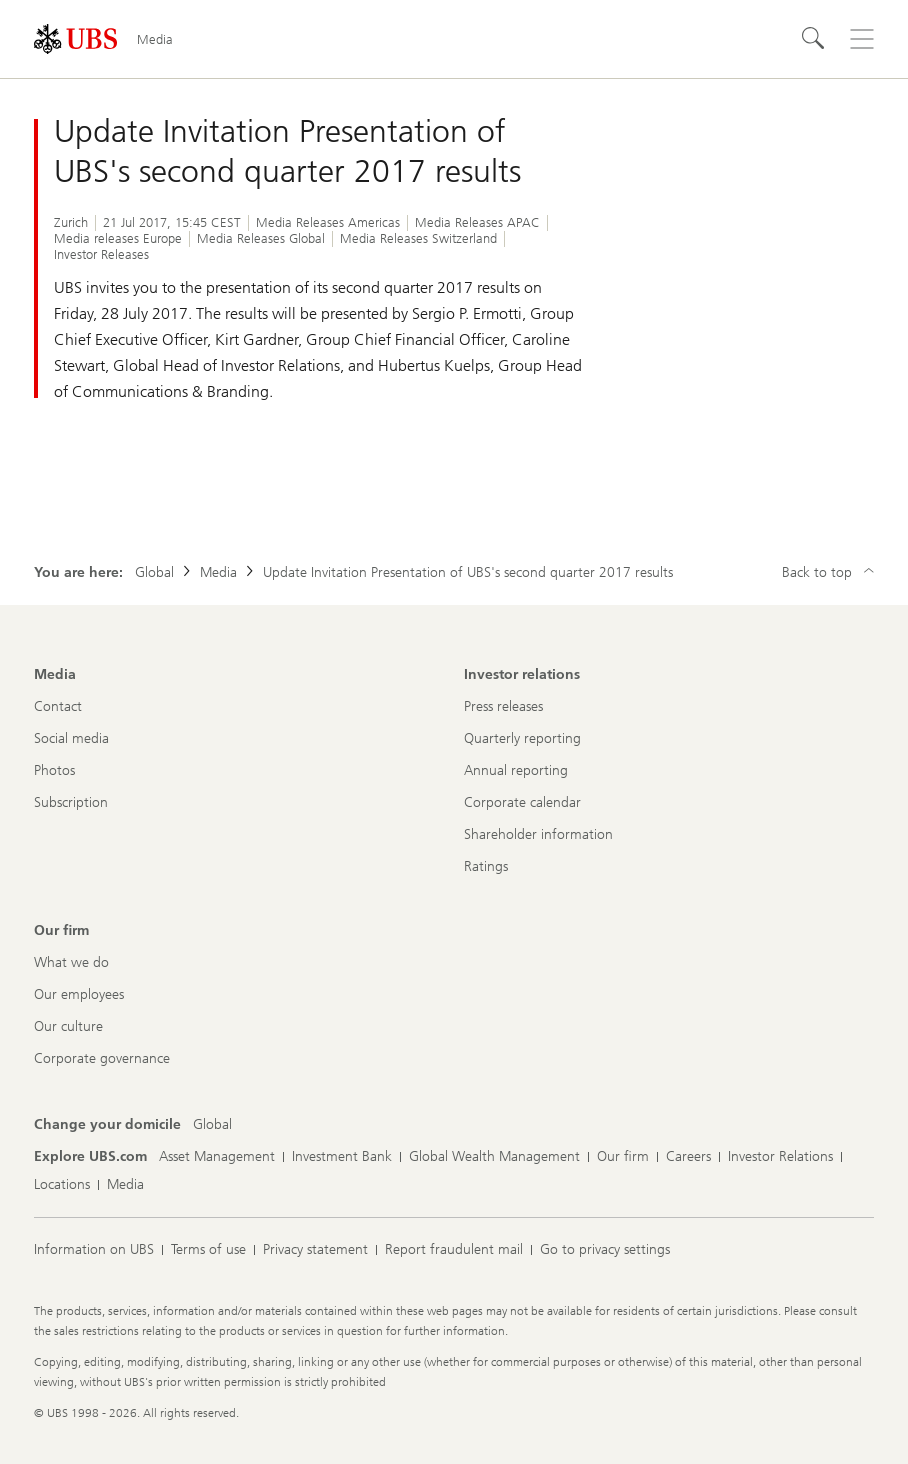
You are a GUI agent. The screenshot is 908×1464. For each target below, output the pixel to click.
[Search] (814, 39)
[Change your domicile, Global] (212, 1125)
